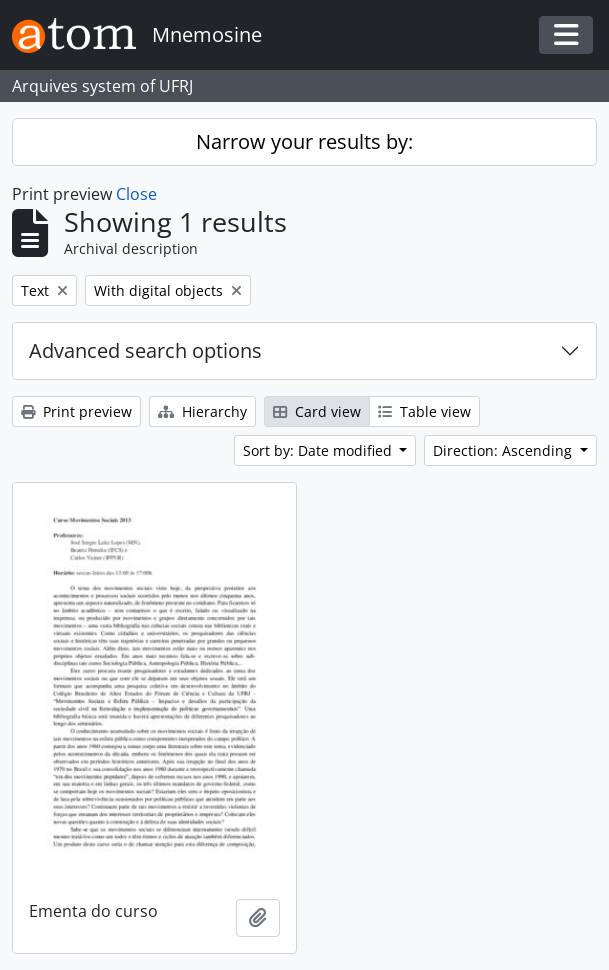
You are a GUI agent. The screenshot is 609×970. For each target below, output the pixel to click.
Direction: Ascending (504, 450)
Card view (317, 411)
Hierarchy (202, 411)
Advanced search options (145, 350)
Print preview (76, 411)
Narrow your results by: (304, 141)
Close (136, 194)
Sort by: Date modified (319, 450)
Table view (424, 411)
